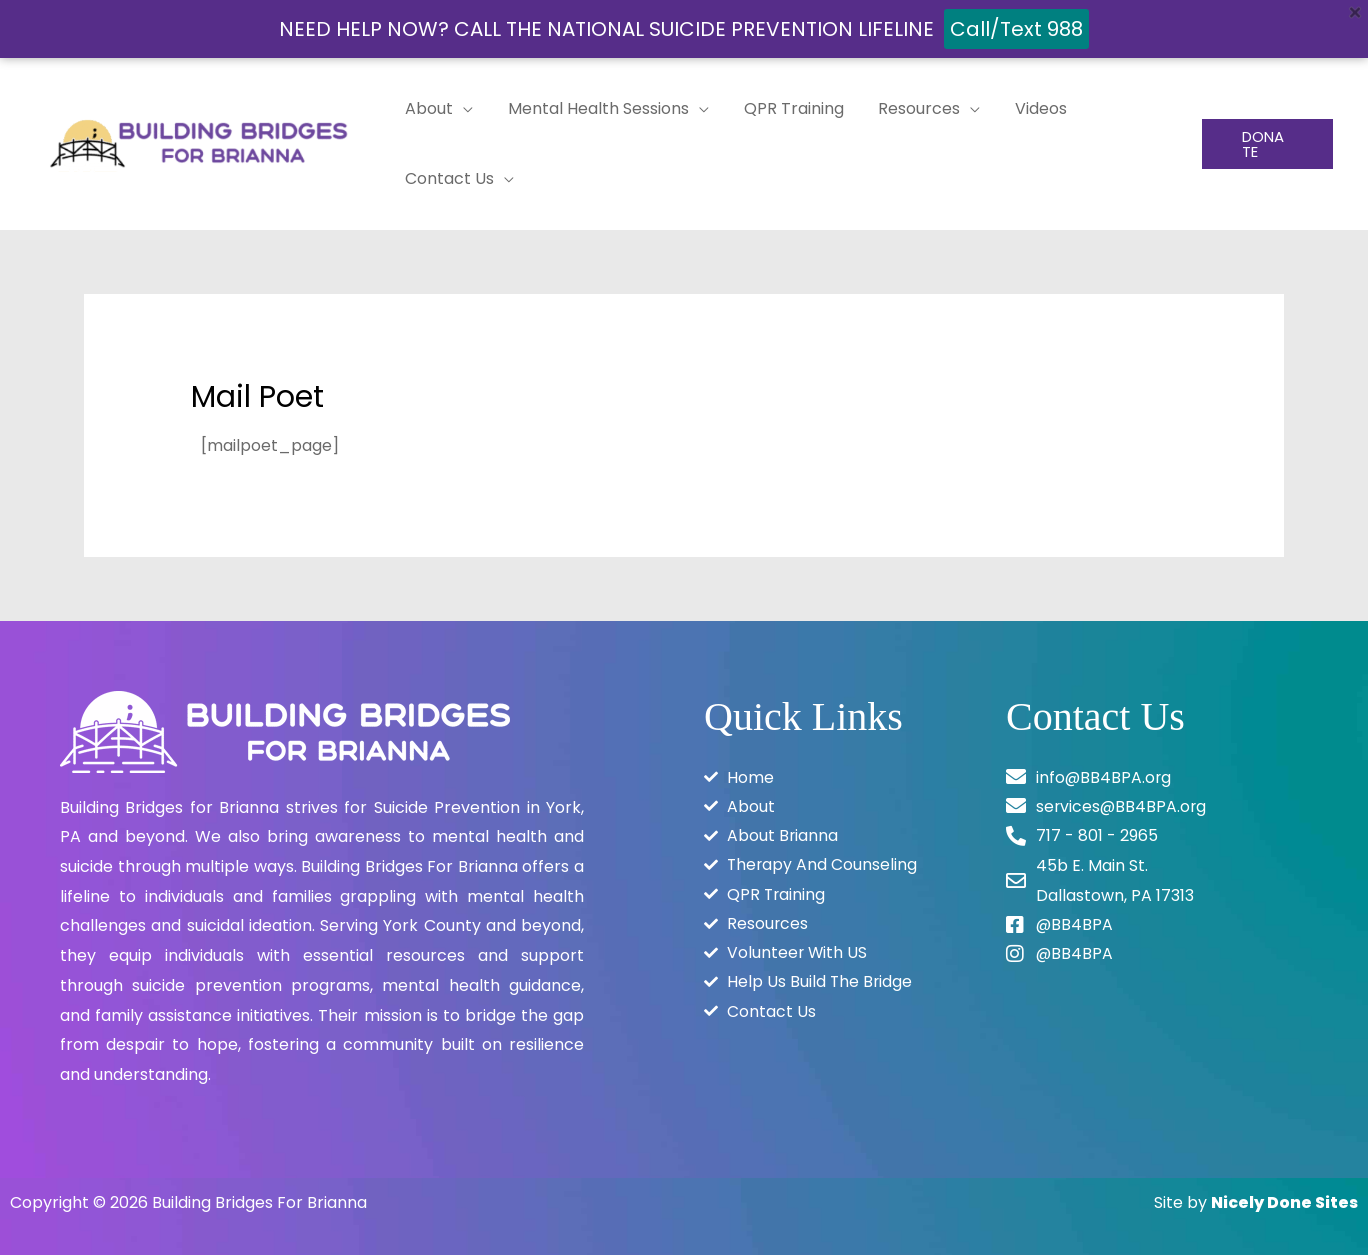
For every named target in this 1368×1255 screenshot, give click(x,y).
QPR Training (787, 108)
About (428, 108)
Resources (910, 108)
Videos (1029, 108)
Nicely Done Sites (1284, 1202)
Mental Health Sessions (594, 108)
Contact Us (448, 178)
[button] (1266, 144)
